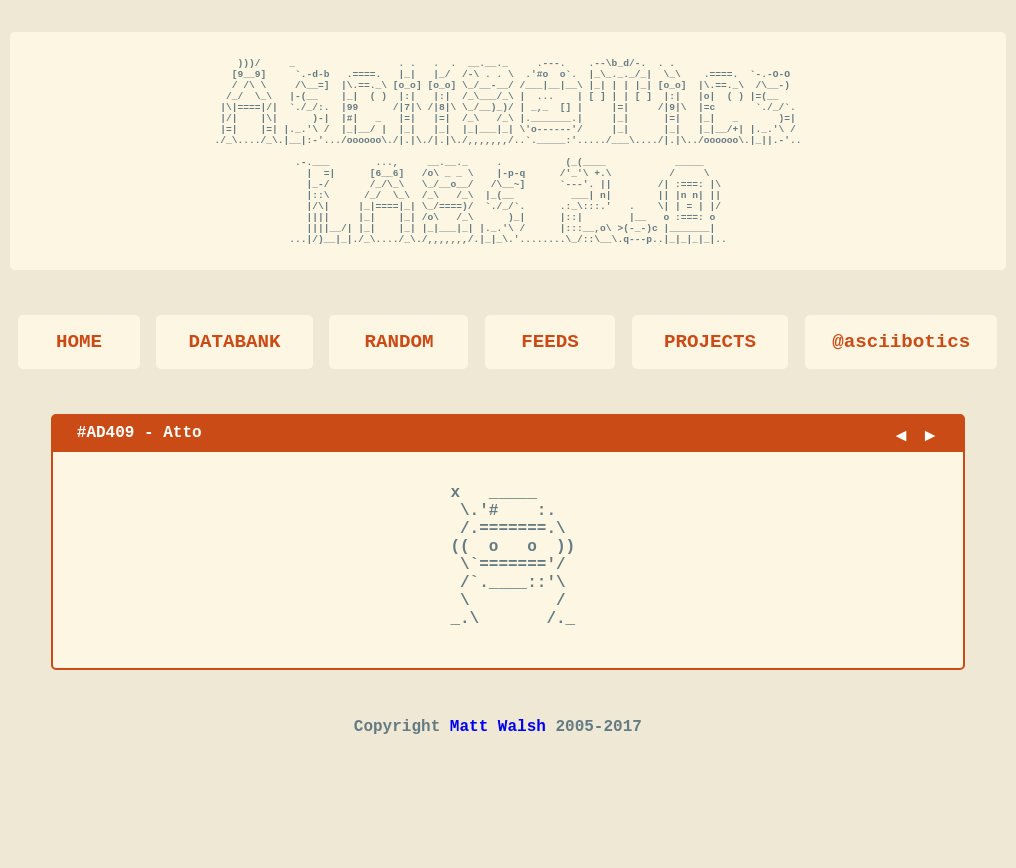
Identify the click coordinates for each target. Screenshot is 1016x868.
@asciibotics (901, 378)
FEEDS (550, 378)
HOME (79, 378)
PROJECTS (710, 378)
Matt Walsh (498, 799)
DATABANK (234, 378)
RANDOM (398, 378)
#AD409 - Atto (139, 469)
